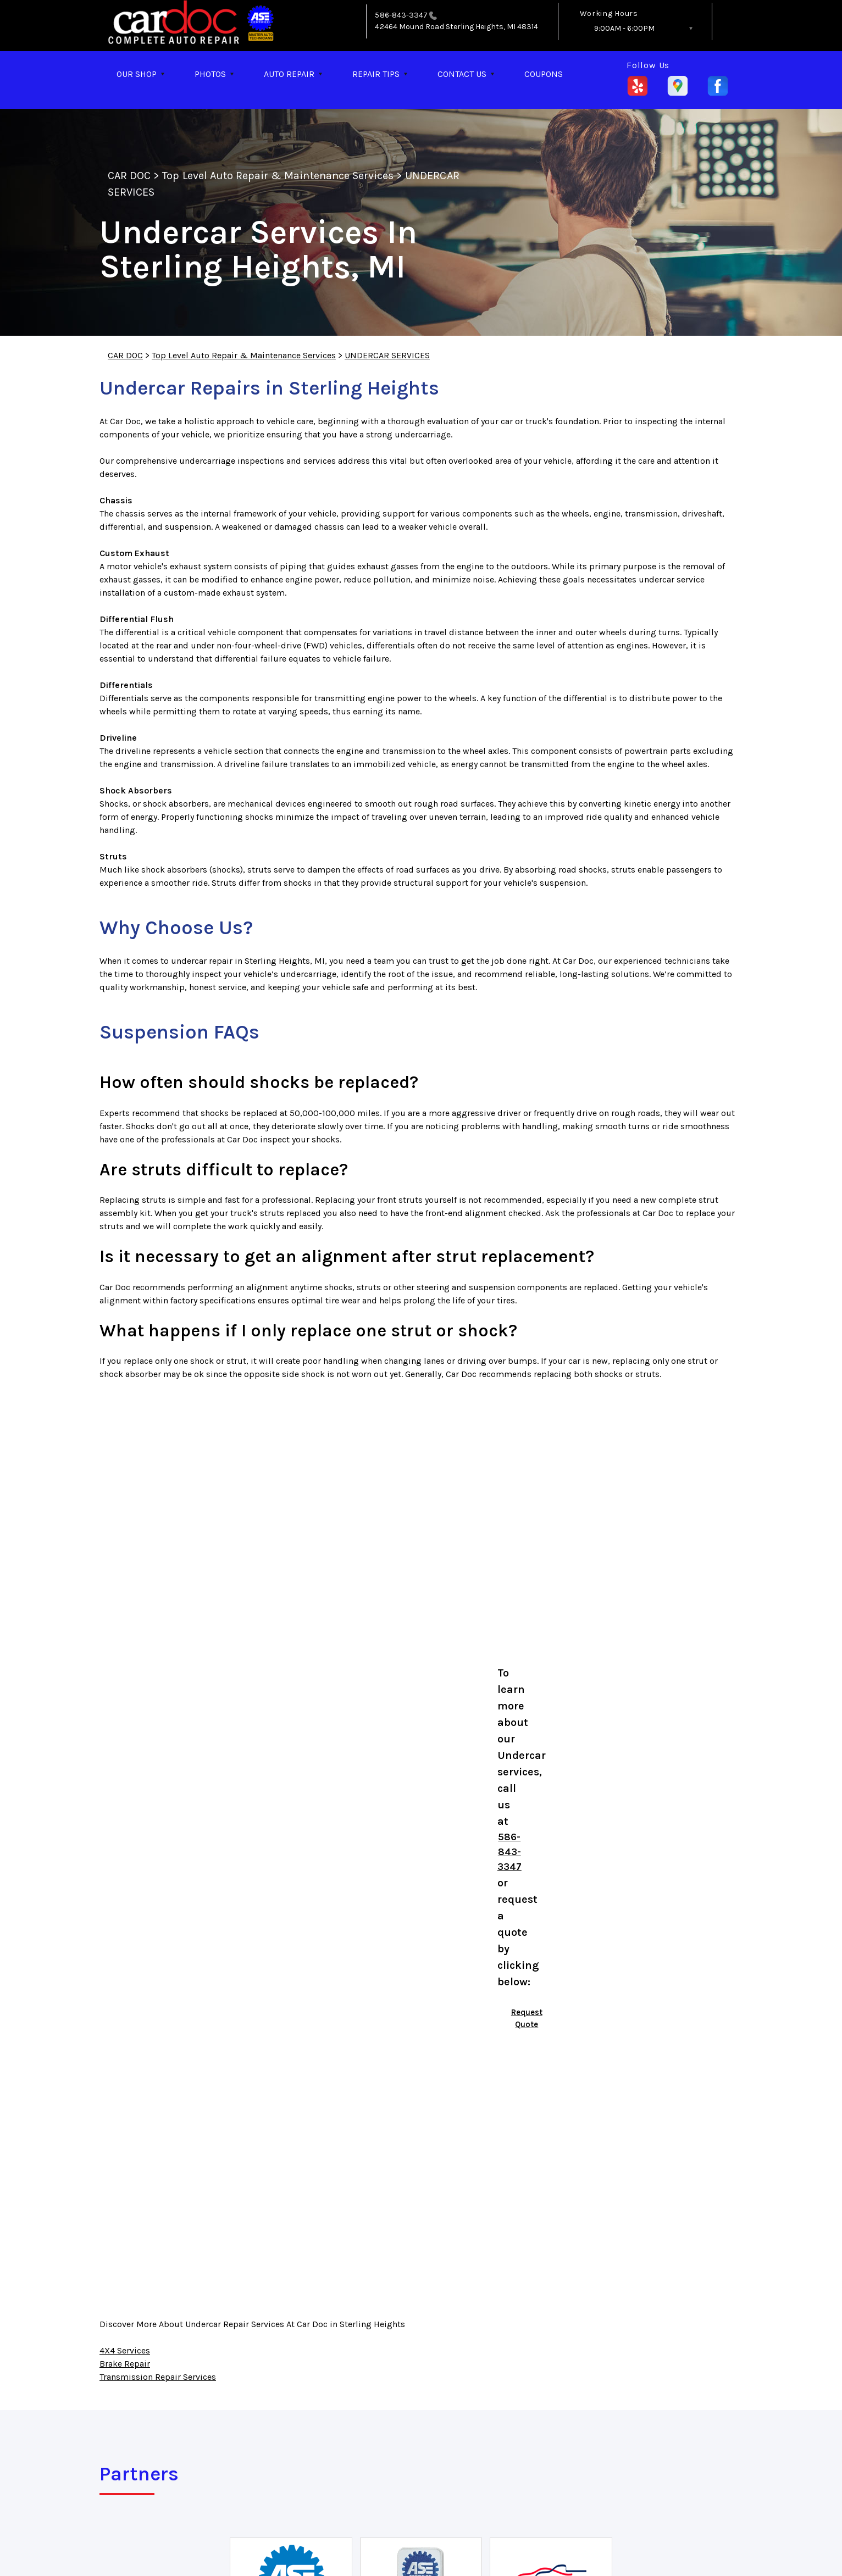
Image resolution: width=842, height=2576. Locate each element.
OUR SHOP (137, 74)
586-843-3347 (401, 15)
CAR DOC (129, 175)
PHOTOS (210, 74)
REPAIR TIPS (376, 74)
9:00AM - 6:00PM (624, 28)
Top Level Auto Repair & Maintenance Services (278, 175)
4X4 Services (124, 2350)
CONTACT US (461, 74)
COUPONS (543, 74)
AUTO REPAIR (289, 74)
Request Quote (526, 2018)
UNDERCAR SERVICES (387, 355)
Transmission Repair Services (157, 2377)
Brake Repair (124, 2363)
